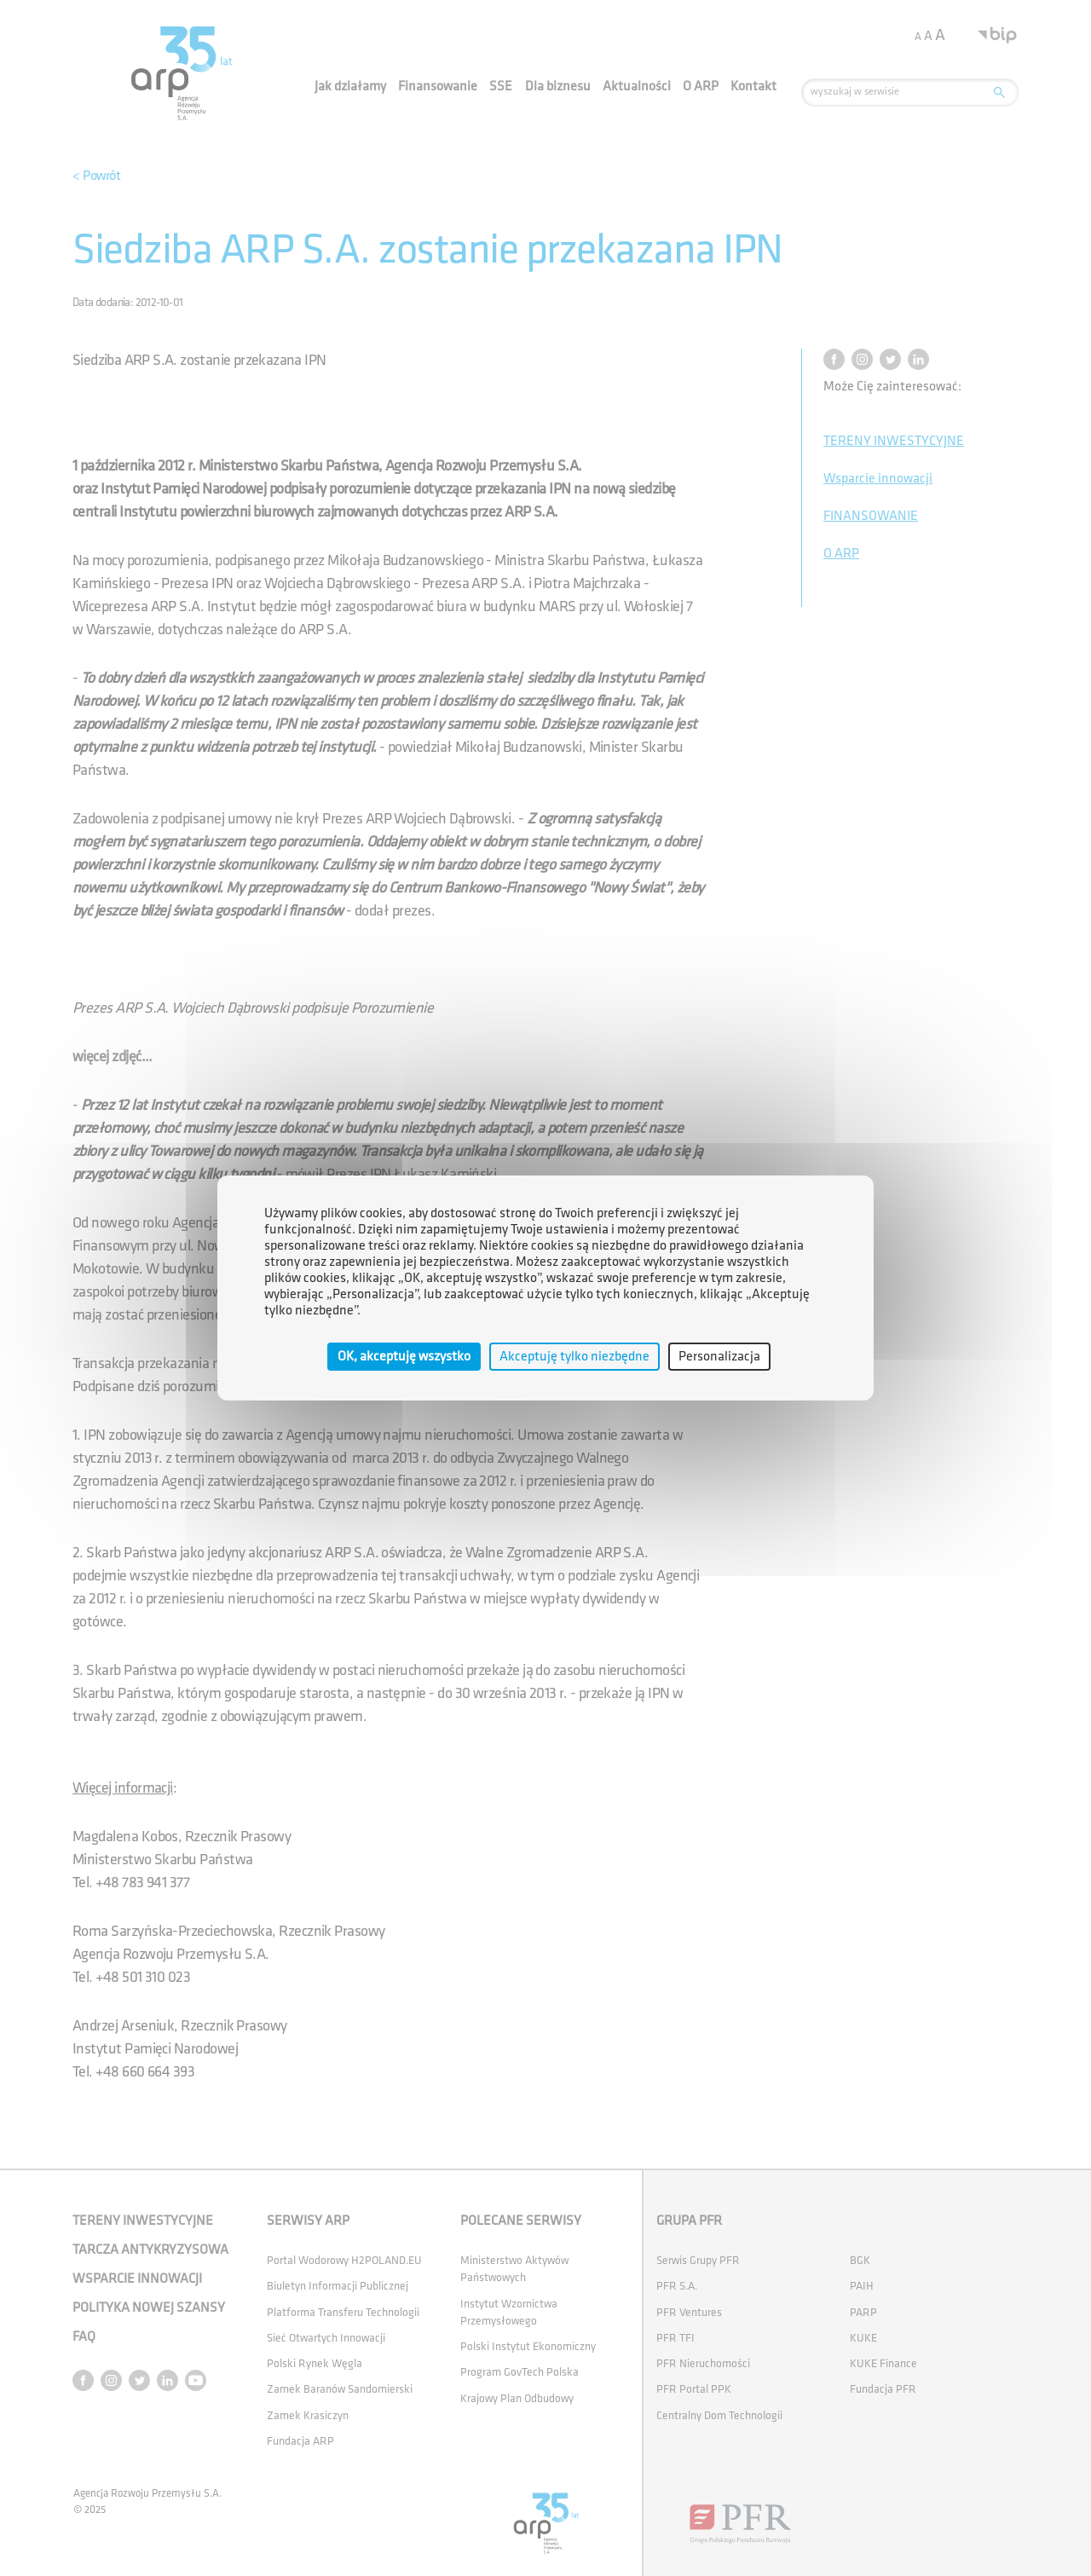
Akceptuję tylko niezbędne (574, 1357)
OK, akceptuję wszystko (404, 1357)
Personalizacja (719, 1357)
